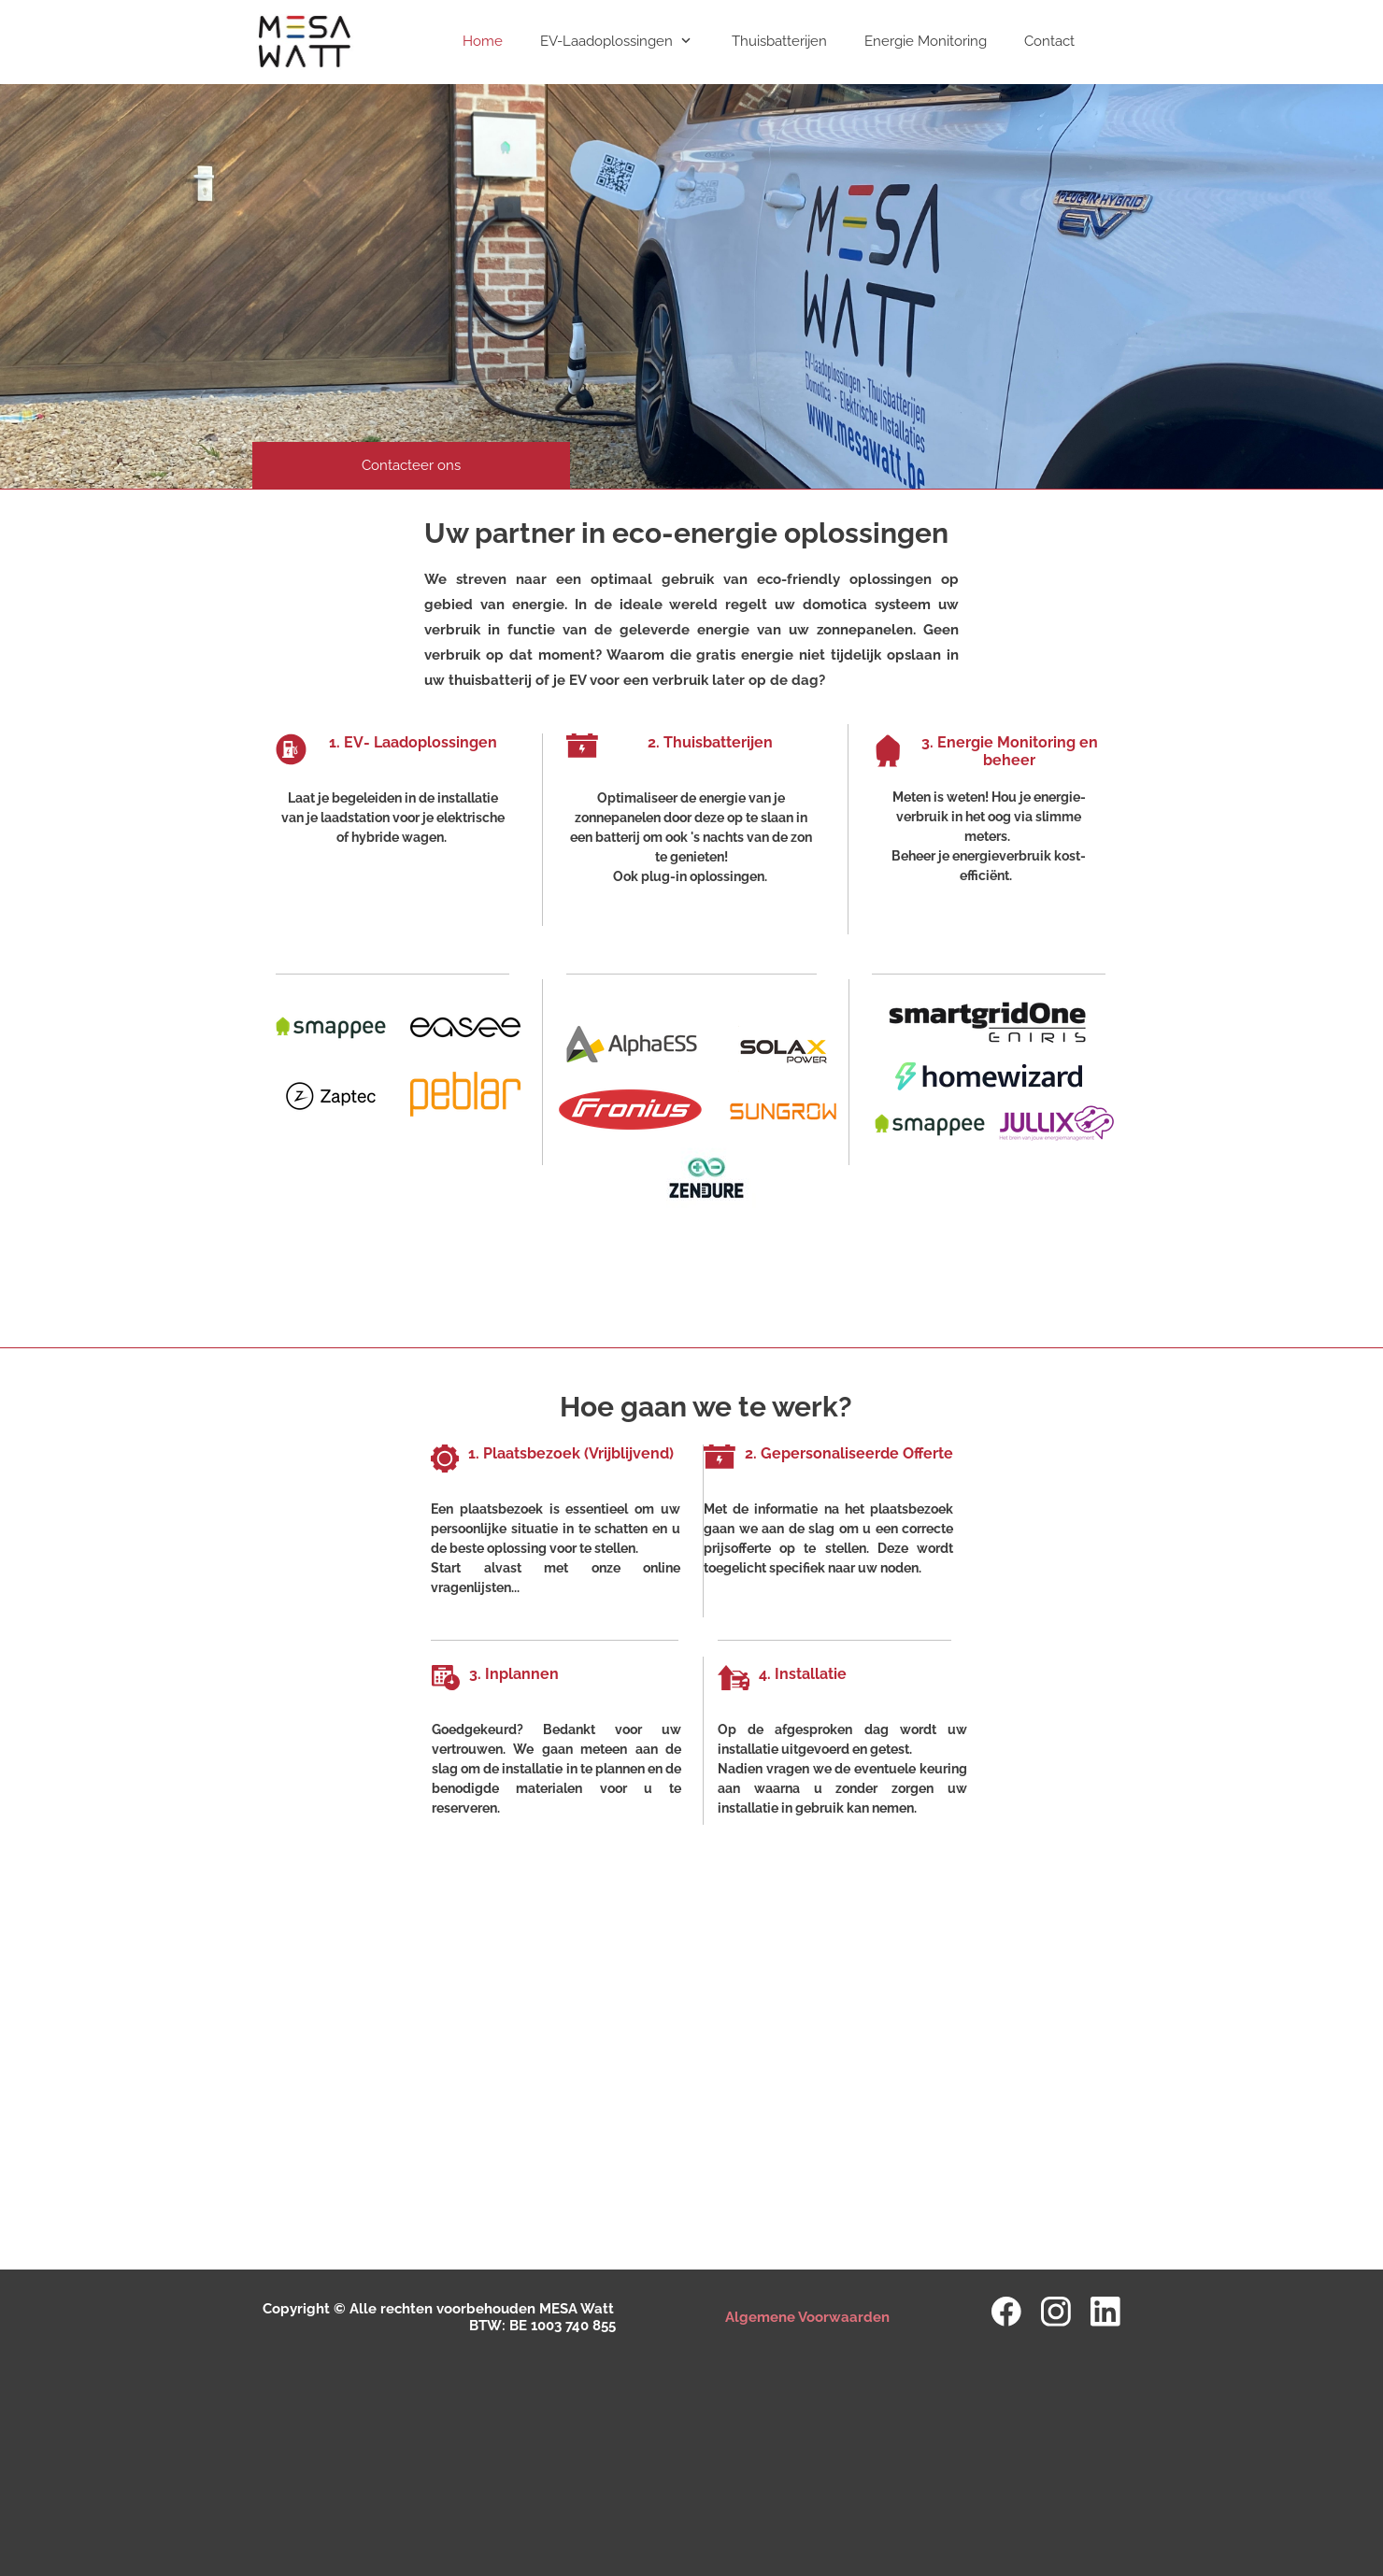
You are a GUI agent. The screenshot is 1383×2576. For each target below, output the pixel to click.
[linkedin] (1105, 2312)
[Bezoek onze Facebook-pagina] (1006, 2312)
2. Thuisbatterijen (712, 742)
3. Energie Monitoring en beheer (1009, 751)
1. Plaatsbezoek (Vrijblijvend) (571, 1453)
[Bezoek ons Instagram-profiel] (1056, 2312)
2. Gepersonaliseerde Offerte (849, 1453)
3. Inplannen (514, 1674)
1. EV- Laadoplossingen (413, 742)
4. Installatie (803, 1674)
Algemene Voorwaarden (807, 2317)
